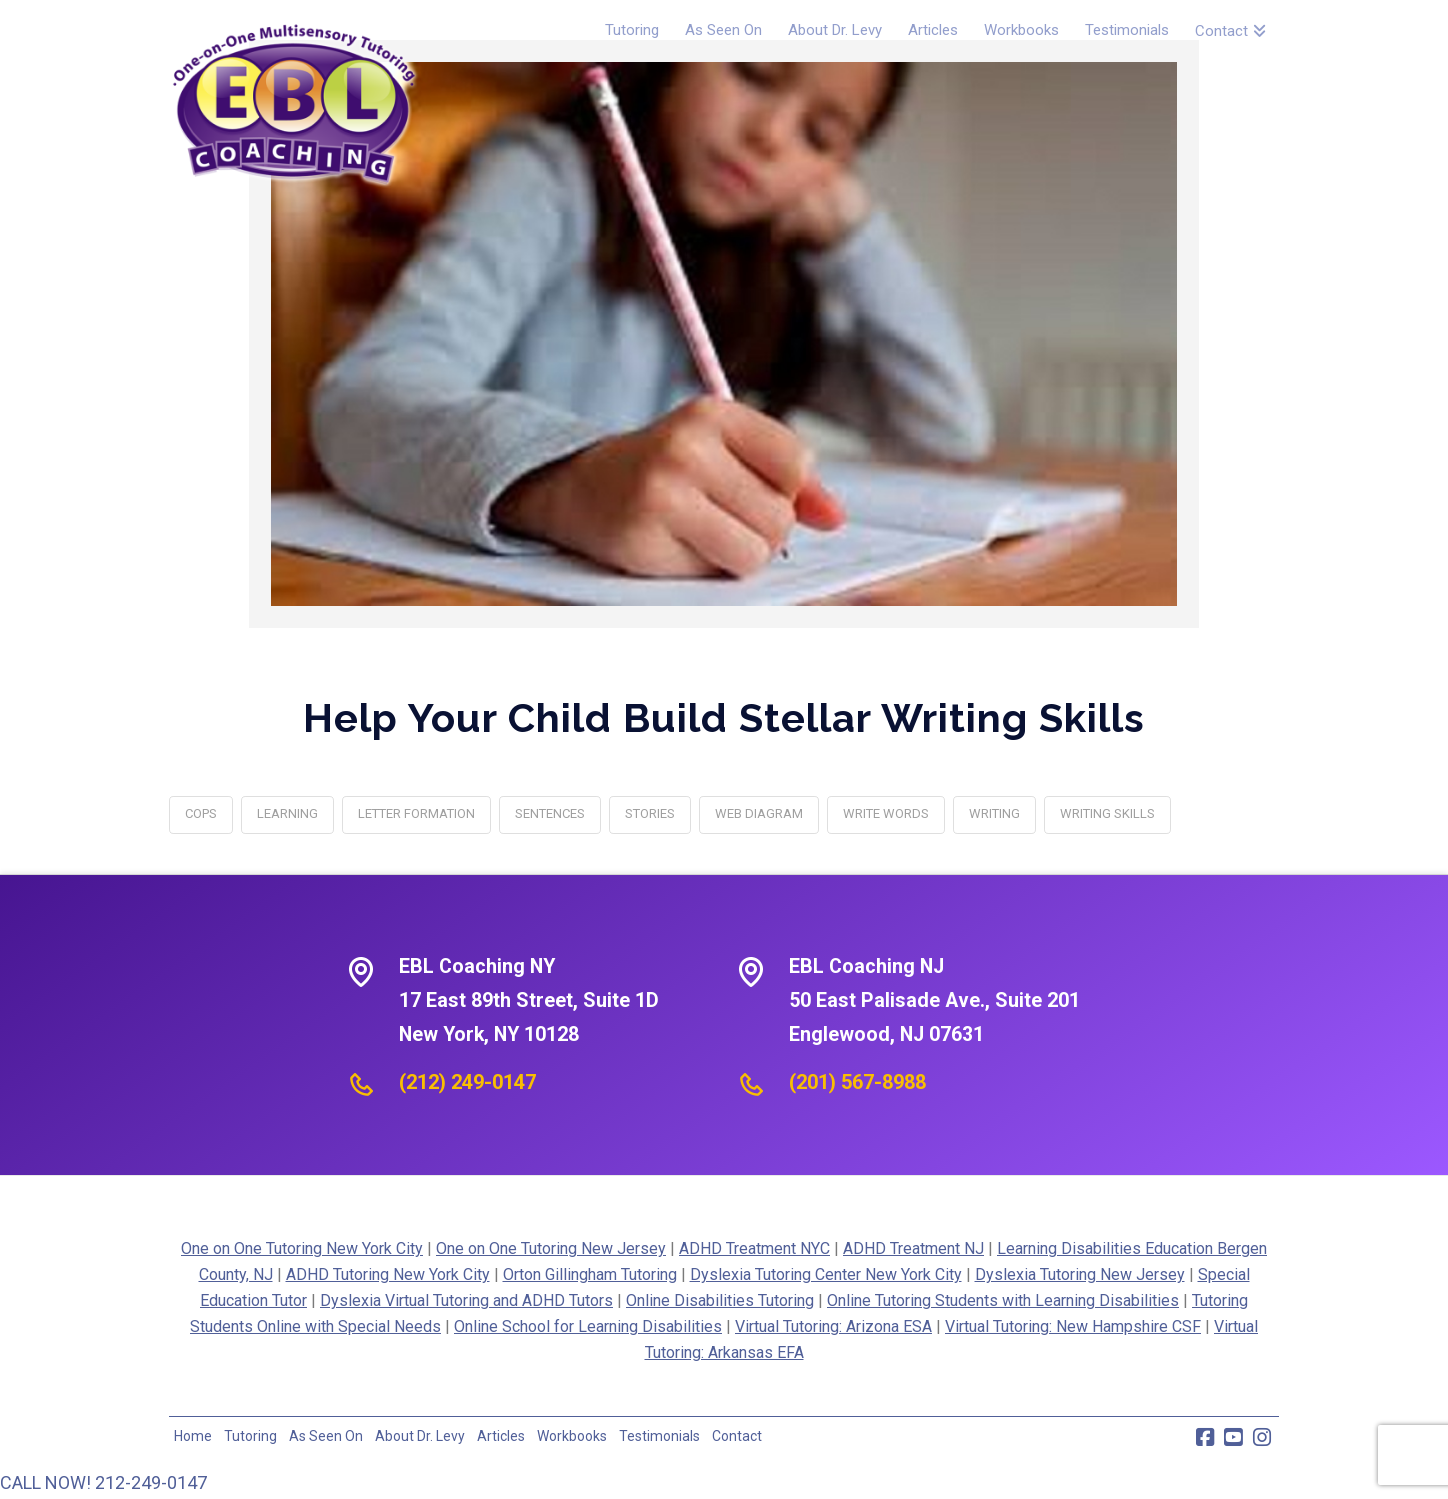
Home (193, 1436)
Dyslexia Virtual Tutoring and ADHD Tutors (466, 1300)
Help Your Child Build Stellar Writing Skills (724, 717)
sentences (550, 813)
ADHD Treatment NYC (754, 1248)
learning (287, 813)
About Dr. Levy (420, 1436)
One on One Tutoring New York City (302, 1248)
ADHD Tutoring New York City (388, 1274)
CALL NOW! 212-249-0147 (103, 1482)
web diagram (759, 813)
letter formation (416, 813)
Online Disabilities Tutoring (720, 1300)
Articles (501, 1436)
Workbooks (572, 1436)
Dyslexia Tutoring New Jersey (1080, 1274)
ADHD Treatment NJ (913, 1248)
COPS (201, 813)
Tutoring (250, 1436)
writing (994, 813)
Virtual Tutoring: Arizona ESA (833, 1326)
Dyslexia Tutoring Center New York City (826, 1274)
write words (886, 813)
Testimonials (659, 1436)
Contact (737, 1436)
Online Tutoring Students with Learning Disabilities (1003, 1300)
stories (650, 813)
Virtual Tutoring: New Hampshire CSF (1073, 1326)
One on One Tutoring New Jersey (551, 1248)
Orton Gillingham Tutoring (590, 1274)
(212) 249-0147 (467, 1082)
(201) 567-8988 (857, 1082)
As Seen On (326, 1436)
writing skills (1107, 813)
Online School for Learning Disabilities (588, 1326)
